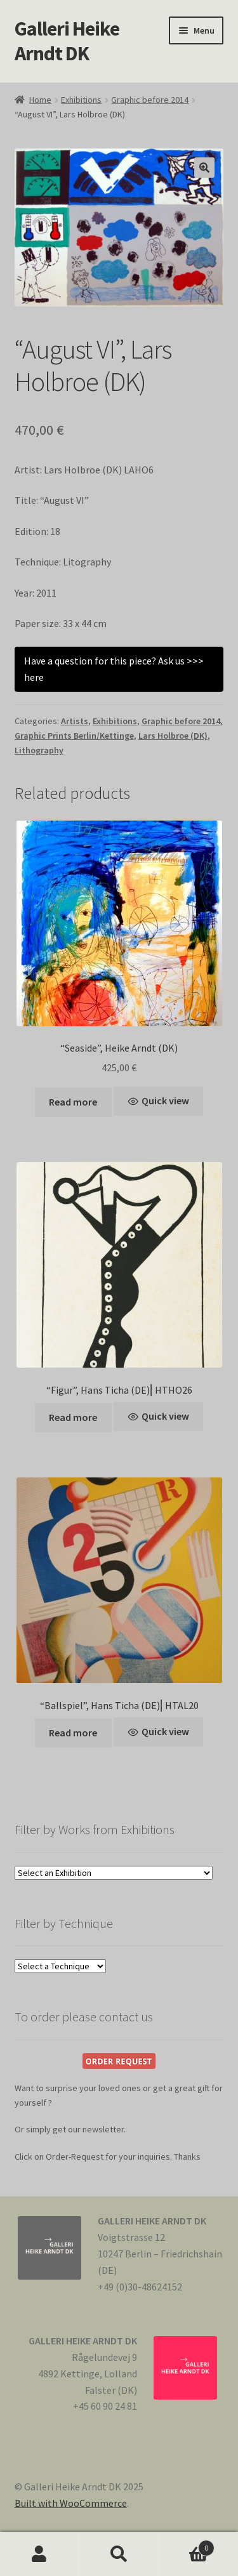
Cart (187, 2545)
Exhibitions (81, 99)
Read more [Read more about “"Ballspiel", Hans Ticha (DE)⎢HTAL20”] (73, 1732)
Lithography (39, 750)
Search (119, 2554)
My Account (39, 2554)
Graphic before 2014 (149, 99)
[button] (204, 167)
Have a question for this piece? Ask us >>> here (114, 669)
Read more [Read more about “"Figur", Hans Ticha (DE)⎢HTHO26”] (73, 1417)
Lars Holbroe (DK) (173, 735)
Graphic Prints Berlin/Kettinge (74, 735)
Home (40, 99)
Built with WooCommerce (71, 2503)
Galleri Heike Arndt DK (67, 41)
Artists (74, 721)
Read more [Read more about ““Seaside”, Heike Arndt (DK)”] (73, 1101)
